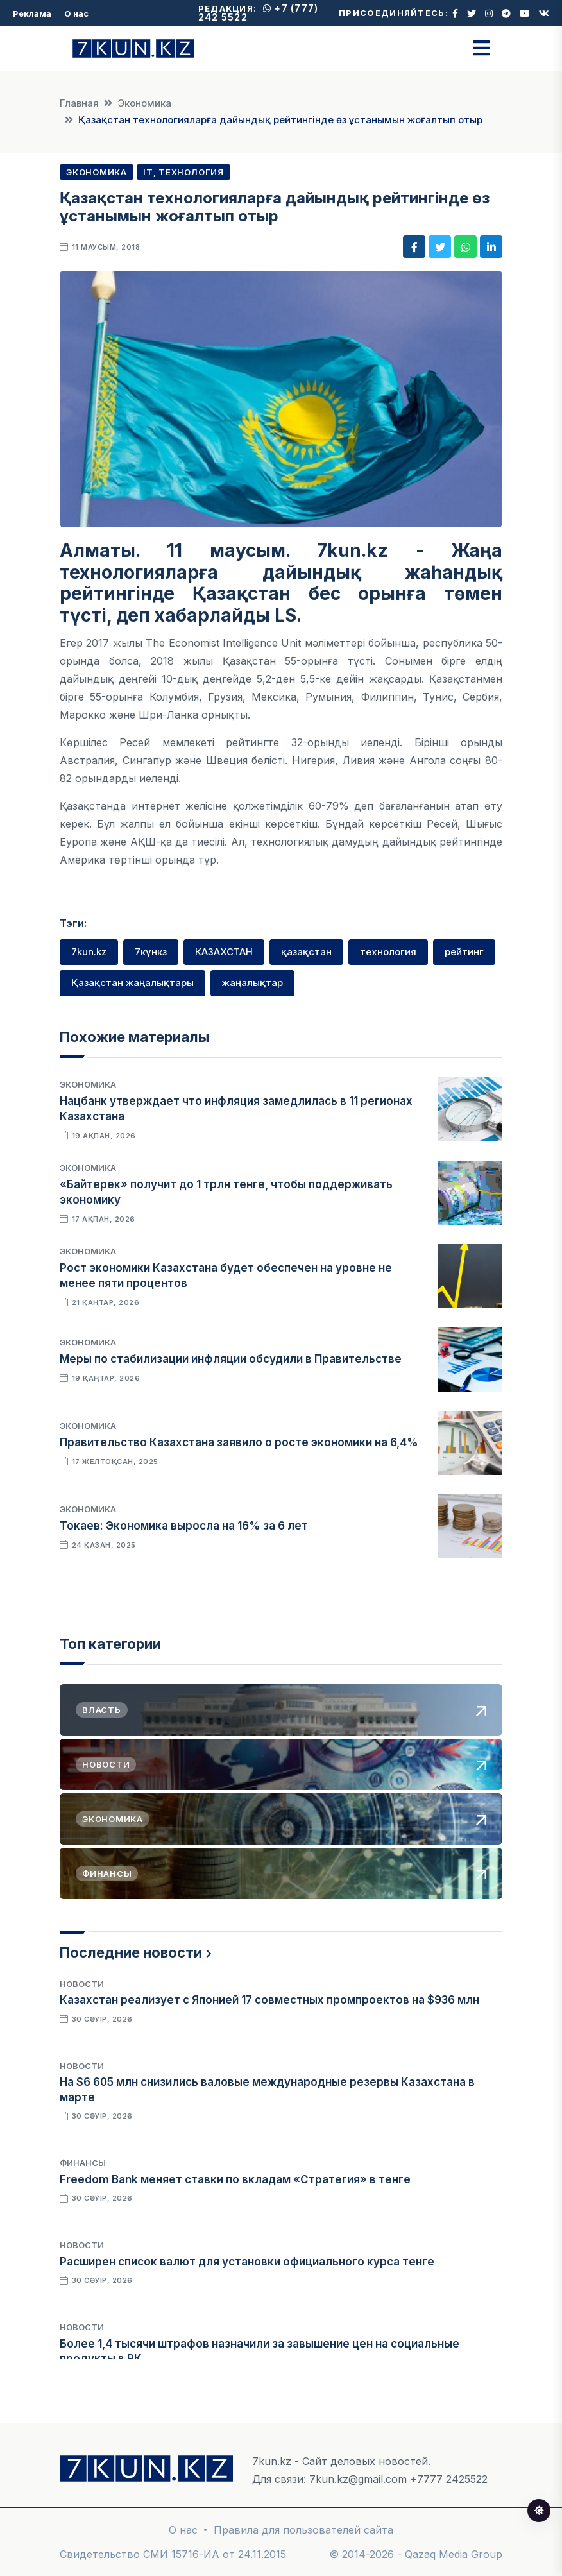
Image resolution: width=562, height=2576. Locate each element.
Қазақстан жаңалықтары (132, 983)
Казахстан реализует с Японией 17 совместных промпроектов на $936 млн (269, 1999)
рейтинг (464, 952)
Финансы (83, 2163)
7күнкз (151, 952)
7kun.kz (88, 952)
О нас (76, 13)
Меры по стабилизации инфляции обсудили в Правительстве (231, 1358)
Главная (79, 103)
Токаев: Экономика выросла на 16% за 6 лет (184, 1525)
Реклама (32, 13)
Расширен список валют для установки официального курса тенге (247, 2261)
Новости (82, 1984)
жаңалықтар (252, 983)
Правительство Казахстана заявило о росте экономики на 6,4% (239, 1442)
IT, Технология (183, 172)
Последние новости (131, 1952)
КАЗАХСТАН (224, 952)
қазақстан (306, 952)
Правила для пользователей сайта (303, 2529)
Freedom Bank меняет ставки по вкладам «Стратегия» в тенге (235, 2179)
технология (388, 952)
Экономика (144, 103)
